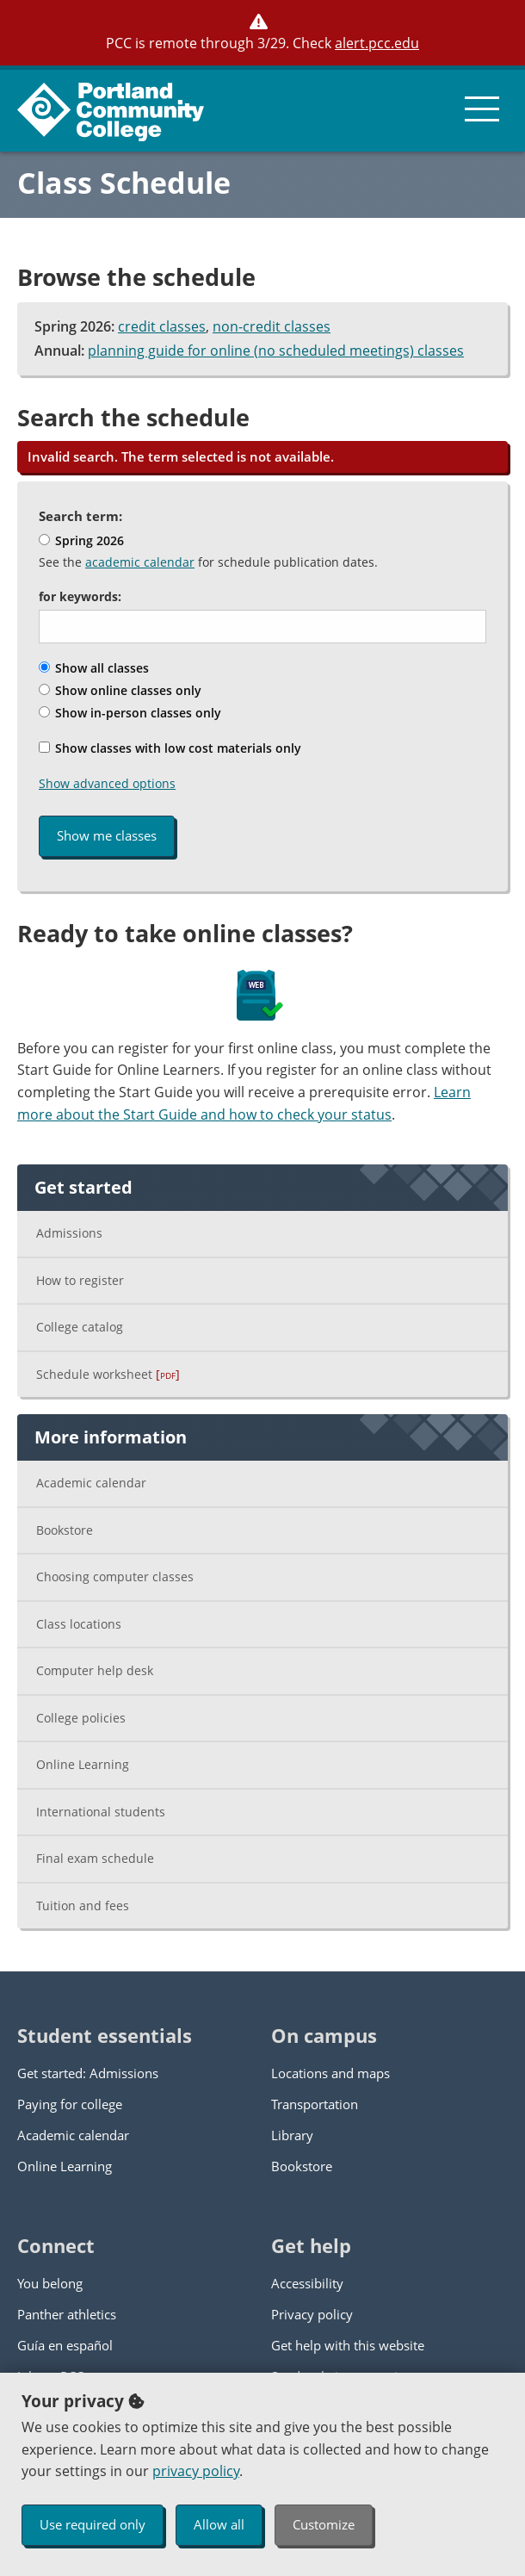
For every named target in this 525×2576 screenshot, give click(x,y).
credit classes (162, 326)
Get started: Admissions (87, 2073)
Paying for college (69, 2104)
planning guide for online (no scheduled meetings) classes (276, 350)
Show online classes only (120, 690)
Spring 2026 (81, 540)
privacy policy (195, 2470)
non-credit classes (271, 326)
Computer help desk (94, 1670)
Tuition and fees (82, 1905)
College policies (81, 1718)
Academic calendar (91, 1482)
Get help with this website (347, 2345)
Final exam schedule (95, 1858)
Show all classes (94, 668)
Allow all (219, 2524)
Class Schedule (124, 182)
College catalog (79, 1327)
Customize (324, 2524)
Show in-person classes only (130, 713)
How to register (80, 1280)
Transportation (314, 2104)
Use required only (92, 2524)
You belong (50, 2283)
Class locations (78, 1624)
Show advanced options (107, 783)
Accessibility (307, 2283)
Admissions (69, 1233)
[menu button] (482, 108)
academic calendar (140, 562)
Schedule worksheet (108, 1374)
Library (292, 2135)
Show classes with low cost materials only (170, 748)
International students (100, 1811)
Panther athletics (66, 2314)
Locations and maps (330, 2073)
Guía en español (65, 2345)
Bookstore (64, 1530)
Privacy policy (312, 2314)
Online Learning (82, 1764)
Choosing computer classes (115, 1576)
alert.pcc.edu (377, 43)
